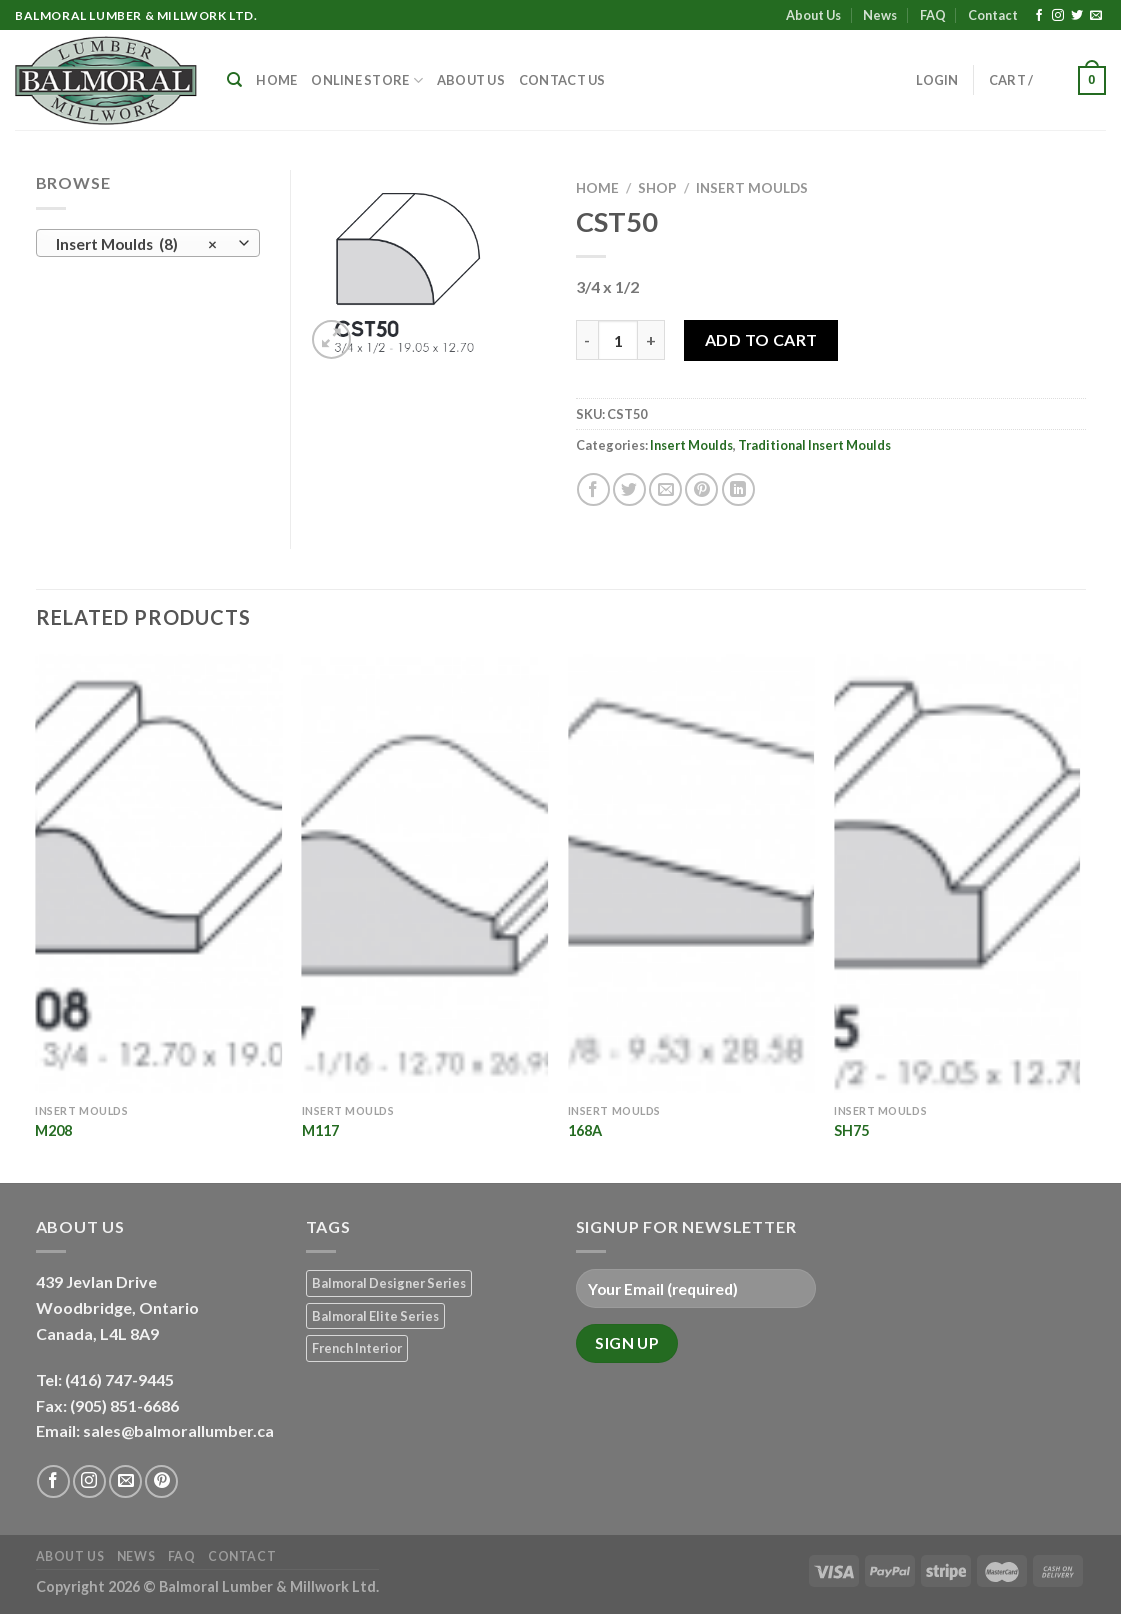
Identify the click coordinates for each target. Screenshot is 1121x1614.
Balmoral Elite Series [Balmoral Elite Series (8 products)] (375, 1316)
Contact (993, 15)
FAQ (933, 15)
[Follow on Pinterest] (161, 1481)
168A (585, 1130)
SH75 (851, 1130)
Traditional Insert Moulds (814, 445)
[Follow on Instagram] (1058, 16)
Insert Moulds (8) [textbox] (136, 244)
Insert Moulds (752, 188)
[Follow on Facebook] (1039, 16)
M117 (320, 1130)
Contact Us (562, 80)
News (880, 15)
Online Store (367, 80)
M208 (53, 1130)
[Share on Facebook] (593, 489)
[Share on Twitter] (629, 489)
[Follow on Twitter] (1077, 16)
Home (276, 80)
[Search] (234, 80)
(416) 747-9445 (121, 1379)
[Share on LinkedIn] (738, 489)
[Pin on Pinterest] (701, 489)
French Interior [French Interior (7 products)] (357, 1348)
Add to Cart (761, 339)
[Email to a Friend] (665, 489)
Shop (657, 188)
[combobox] (148, 243)
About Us (813, 15)
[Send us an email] (1096, 16)
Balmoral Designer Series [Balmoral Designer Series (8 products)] (389, 1283)
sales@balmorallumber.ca (178, 1430)
